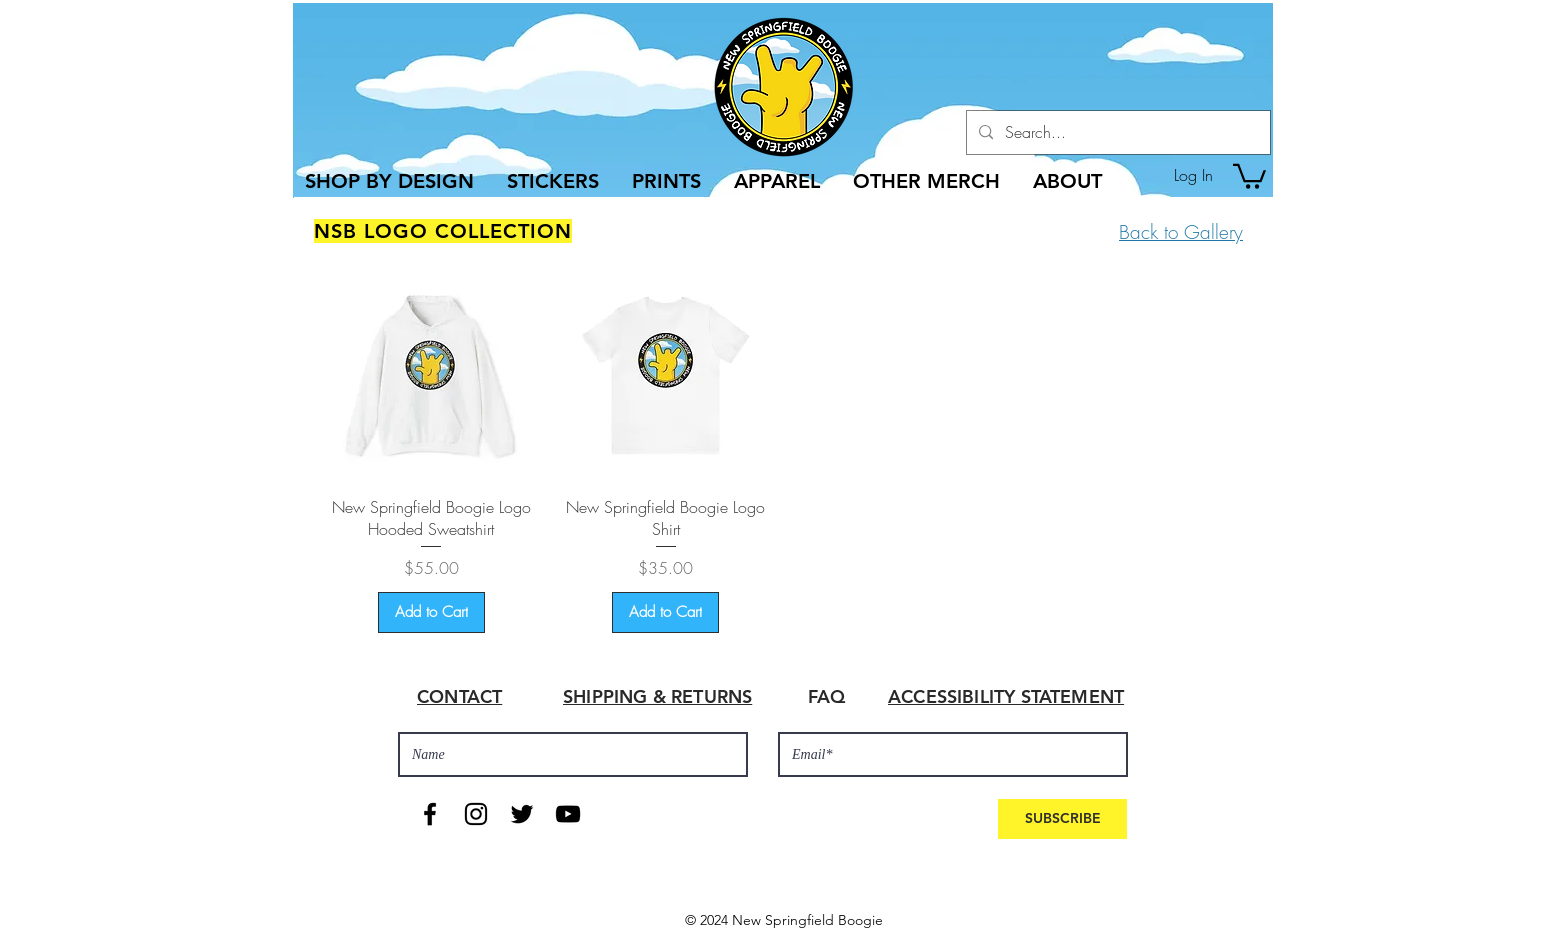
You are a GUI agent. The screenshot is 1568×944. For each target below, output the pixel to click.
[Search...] (1116, 132)
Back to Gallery (1181, 232)
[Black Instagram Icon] (476, 814)
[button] (1249, 175)
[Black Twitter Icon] (522, 814)
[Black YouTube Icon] (568, 814)
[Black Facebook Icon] (430, 814)
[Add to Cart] (431, 612)
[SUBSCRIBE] (1062, 819)
